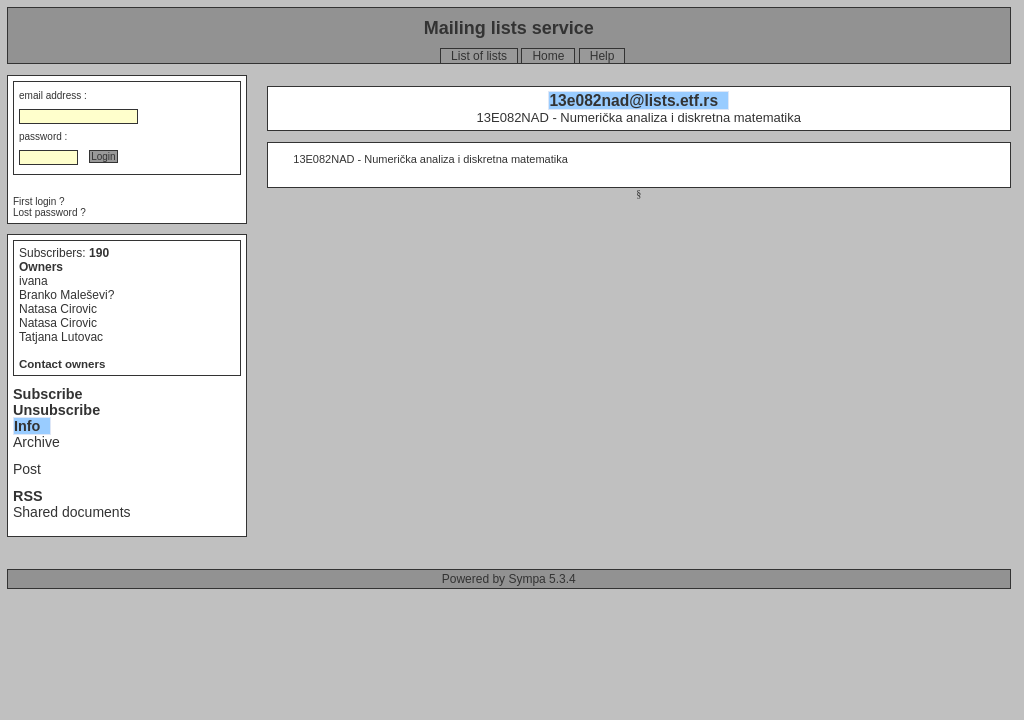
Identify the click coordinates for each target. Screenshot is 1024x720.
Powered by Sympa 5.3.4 (509, 579)
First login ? (39, 201)
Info (27, 426)
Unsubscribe (56, 410)
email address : (53, 95)
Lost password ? (49, 212)
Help (602, 56)
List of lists (479, 56)
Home (548, 56)
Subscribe (48, 394)
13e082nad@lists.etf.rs (633, 100)
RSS (28, 496)
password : (43, 136)
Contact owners (62, 364)
